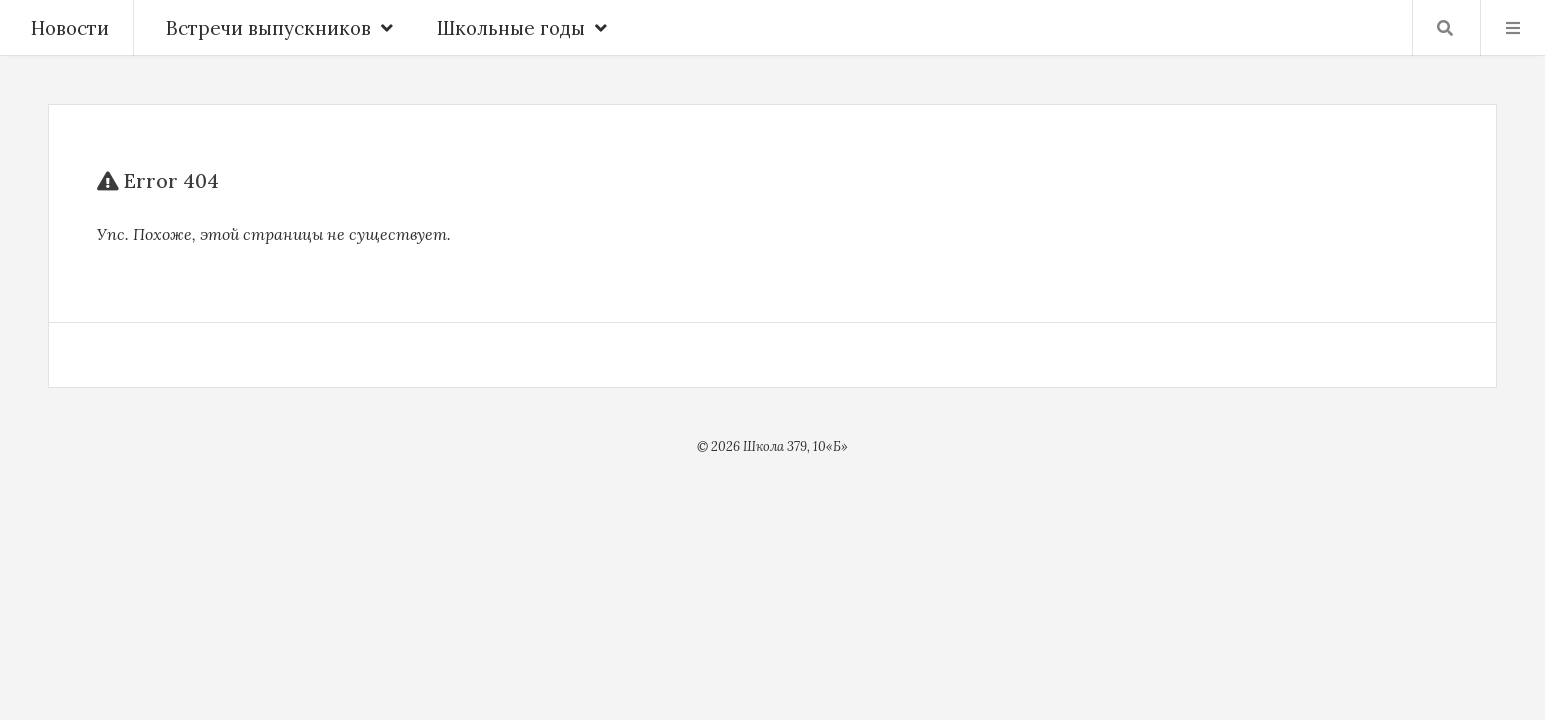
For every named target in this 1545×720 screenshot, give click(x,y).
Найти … (1445, 28)
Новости (70, 28)
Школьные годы (522, 28)
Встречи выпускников (279, 28)
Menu (1513, 28)
